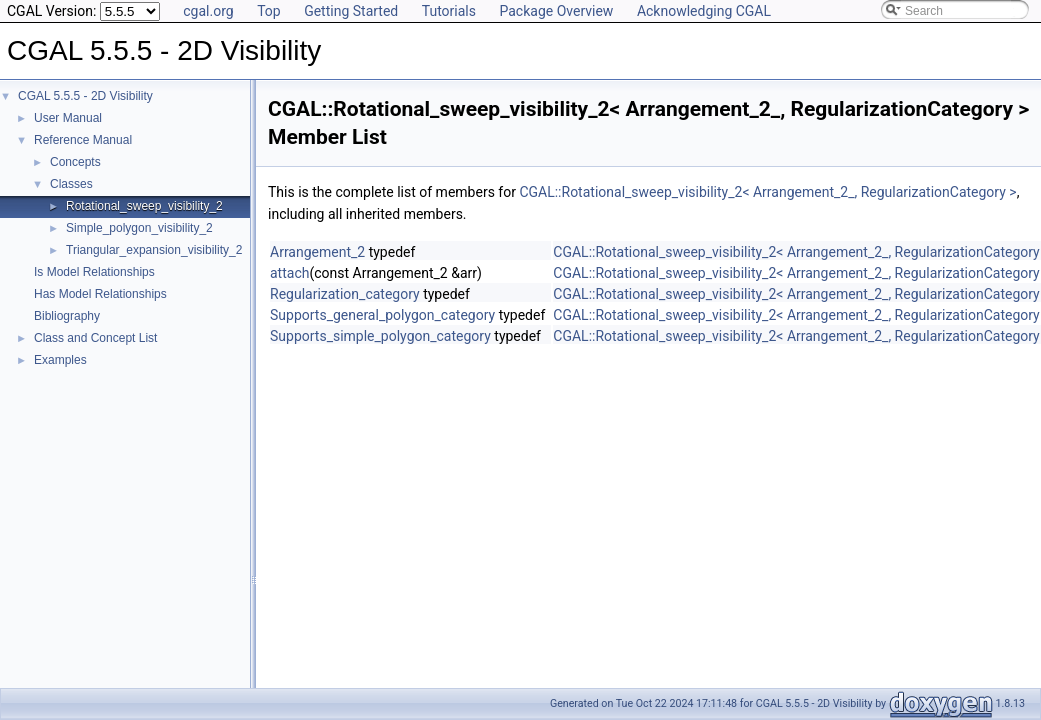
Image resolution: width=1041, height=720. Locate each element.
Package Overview (556, 11)
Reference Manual (83, 140)
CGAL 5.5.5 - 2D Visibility (85, 96)
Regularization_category (345, 294)
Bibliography (67, 316)
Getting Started (351, 11)
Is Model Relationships (94, 272)
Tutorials (449, 11)
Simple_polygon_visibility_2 (139, 228)
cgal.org (208, 11)
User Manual (68, 118)
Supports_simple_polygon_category (380, 336)
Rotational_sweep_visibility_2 (144, 206)
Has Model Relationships (100, 294)
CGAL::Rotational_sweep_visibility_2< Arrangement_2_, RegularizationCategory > (767, 192)
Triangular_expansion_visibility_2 (154, 250)
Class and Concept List (95, 338)
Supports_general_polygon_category (382, 315)
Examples (60, 360)
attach (289, 273)
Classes (71, 184)
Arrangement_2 (317, 252)
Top (269, 11)
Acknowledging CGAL (704, 11)
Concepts (75, 162)
